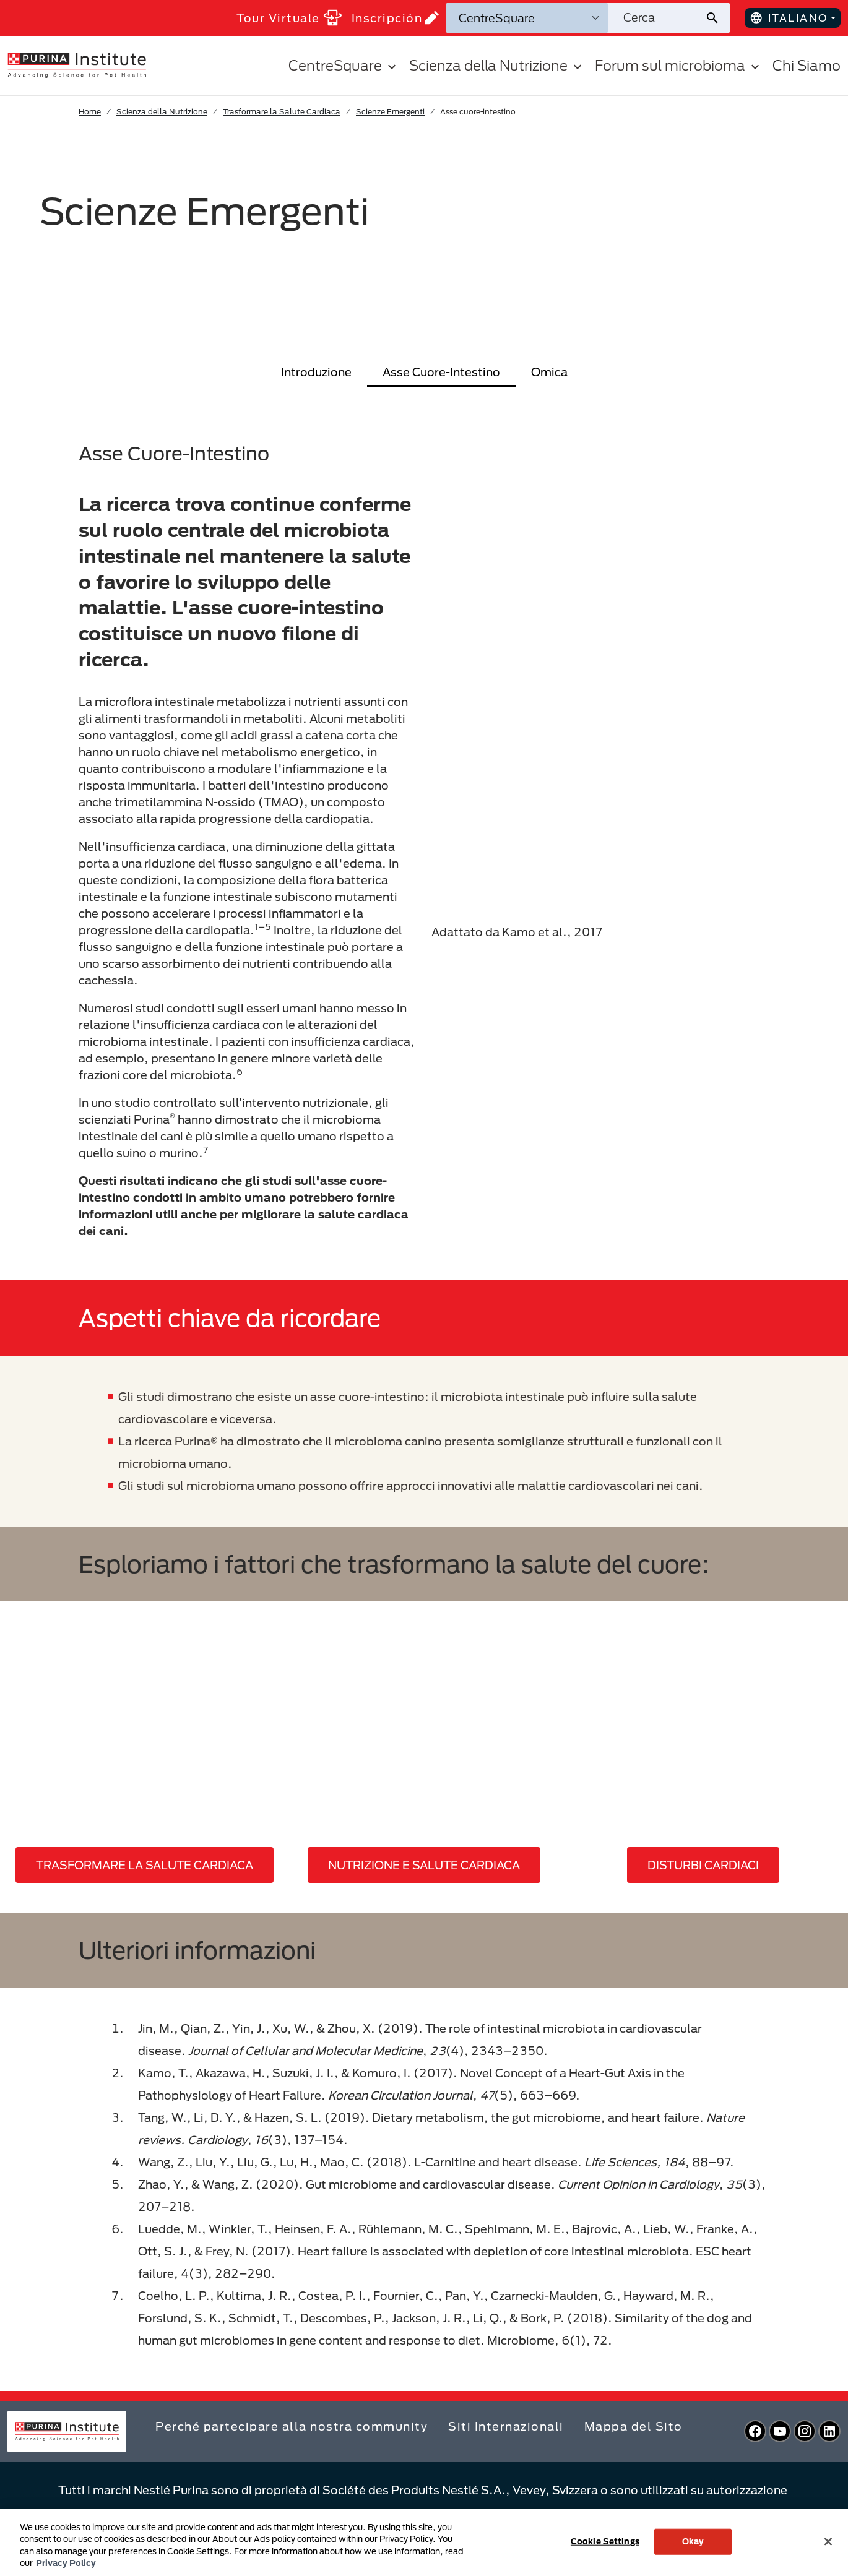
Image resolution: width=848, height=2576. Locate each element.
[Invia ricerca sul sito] (717, 18)
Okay (693, 2541)
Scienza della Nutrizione (161, 111)
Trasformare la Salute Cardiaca (281, 111)
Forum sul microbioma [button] (679, 65)
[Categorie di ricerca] (527, 18)
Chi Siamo (806, 65)
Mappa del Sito (633, 2426)
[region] (424, 2542)
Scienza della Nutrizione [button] (497, 65)
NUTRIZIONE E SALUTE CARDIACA (424, 1865)
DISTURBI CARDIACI (703, 1865)
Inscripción (395, 18)
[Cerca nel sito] (656, 18)
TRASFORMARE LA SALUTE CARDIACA (144, 1865)
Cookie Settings (605, 2541)
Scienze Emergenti (390, 111)
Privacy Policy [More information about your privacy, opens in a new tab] (66, 2563)
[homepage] (76, 64)
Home (90, 111)
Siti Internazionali (506, 2426)
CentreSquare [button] (343, 65)
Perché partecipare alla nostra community (291, 2426)
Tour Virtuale (289, 17)
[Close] (828, 2541)
